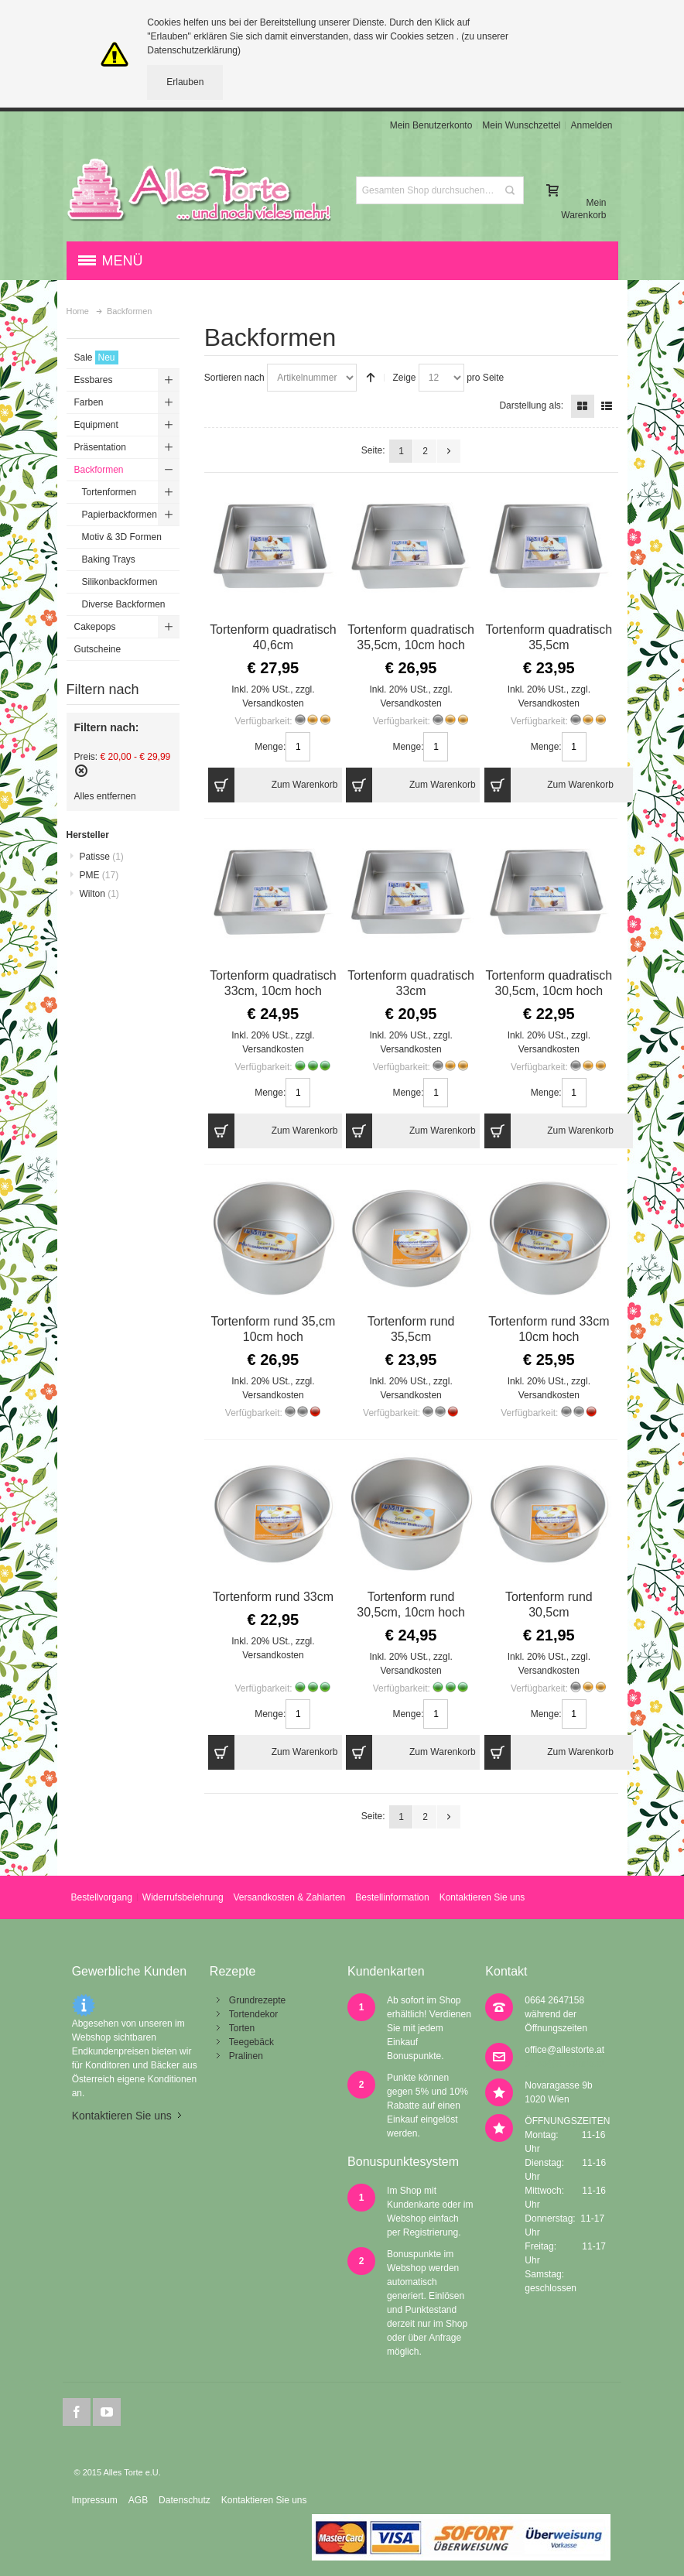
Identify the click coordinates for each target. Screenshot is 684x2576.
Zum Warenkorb (272, 785)
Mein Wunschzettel (521, 125)
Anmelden (591, 125)
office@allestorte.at (564, 2049)
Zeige (404, 377)
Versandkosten (272, 703)
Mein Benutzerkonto (431, 125)
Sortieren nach (234, 377)
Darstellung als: (531, 405)
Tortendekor (253, 2014)
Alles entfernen (105, 796)
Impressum (94, 2500)
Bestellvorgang (101, 1897)
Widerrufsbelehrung (183, 1897)
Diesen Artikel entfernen (81, 771)
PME (99, 875)
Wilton (99, 893)
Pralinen (246, 2056)
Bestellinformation (392, 1897)
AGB (138, 2500)
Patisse (102, 856)
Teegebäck (251, 2042)
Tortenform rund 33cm (273, 1596)
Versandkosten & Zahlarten (290, 1897)
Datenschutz (184, 2500)
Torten (242, 2028)
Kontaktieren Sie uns (482, 1897)
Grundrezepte (257, 2000)
